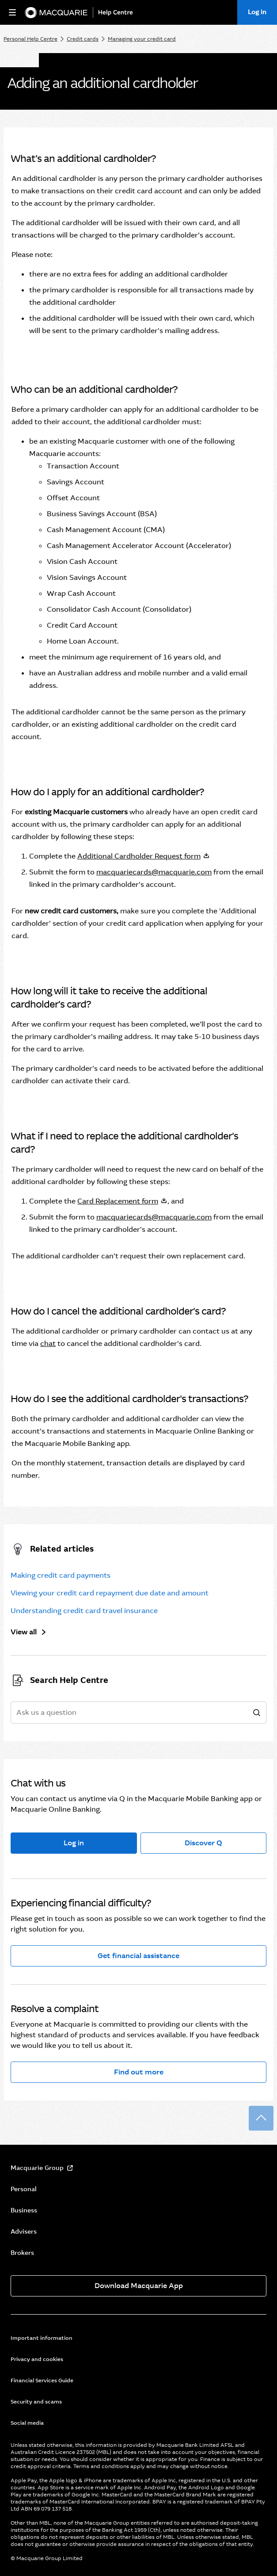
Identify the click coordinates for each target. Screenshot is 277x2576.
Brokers (22, 2253)
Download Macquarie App (139, 2285)
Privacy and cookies (37, 2359)
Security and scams (36, 2401)
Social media (27, 2422)
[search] (256, 1713)
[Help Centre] (117, 12)
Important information (41, 2338)
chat (48, 1343)
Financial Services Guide (42, 2380)
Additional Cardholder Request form (139, 856)
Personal (24, 2189)
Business (24, 2210)
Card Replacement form (117, 1201)
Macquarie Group (37, 2168)
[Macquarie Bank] (56, 12)
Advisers (24, 2231)
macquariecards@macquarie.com (154, 872)
